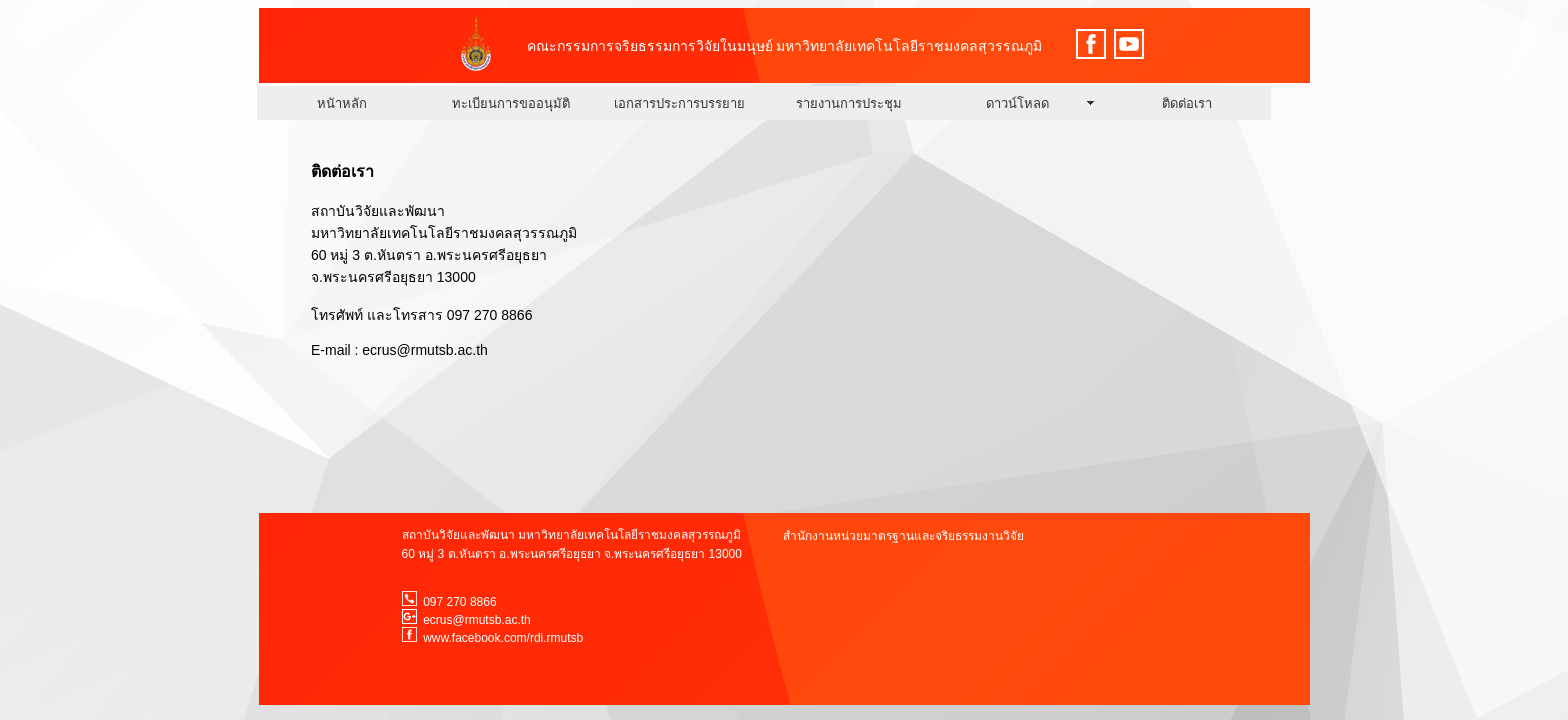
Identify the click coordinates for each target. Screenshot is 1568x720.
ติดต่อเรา (1187, 103)
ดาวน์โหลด (1017, 103)
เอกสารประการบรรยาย (679, 103)
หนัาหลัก (342, 103)
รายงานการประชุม (849, 103)
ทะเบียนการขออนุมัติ (511, 103)
